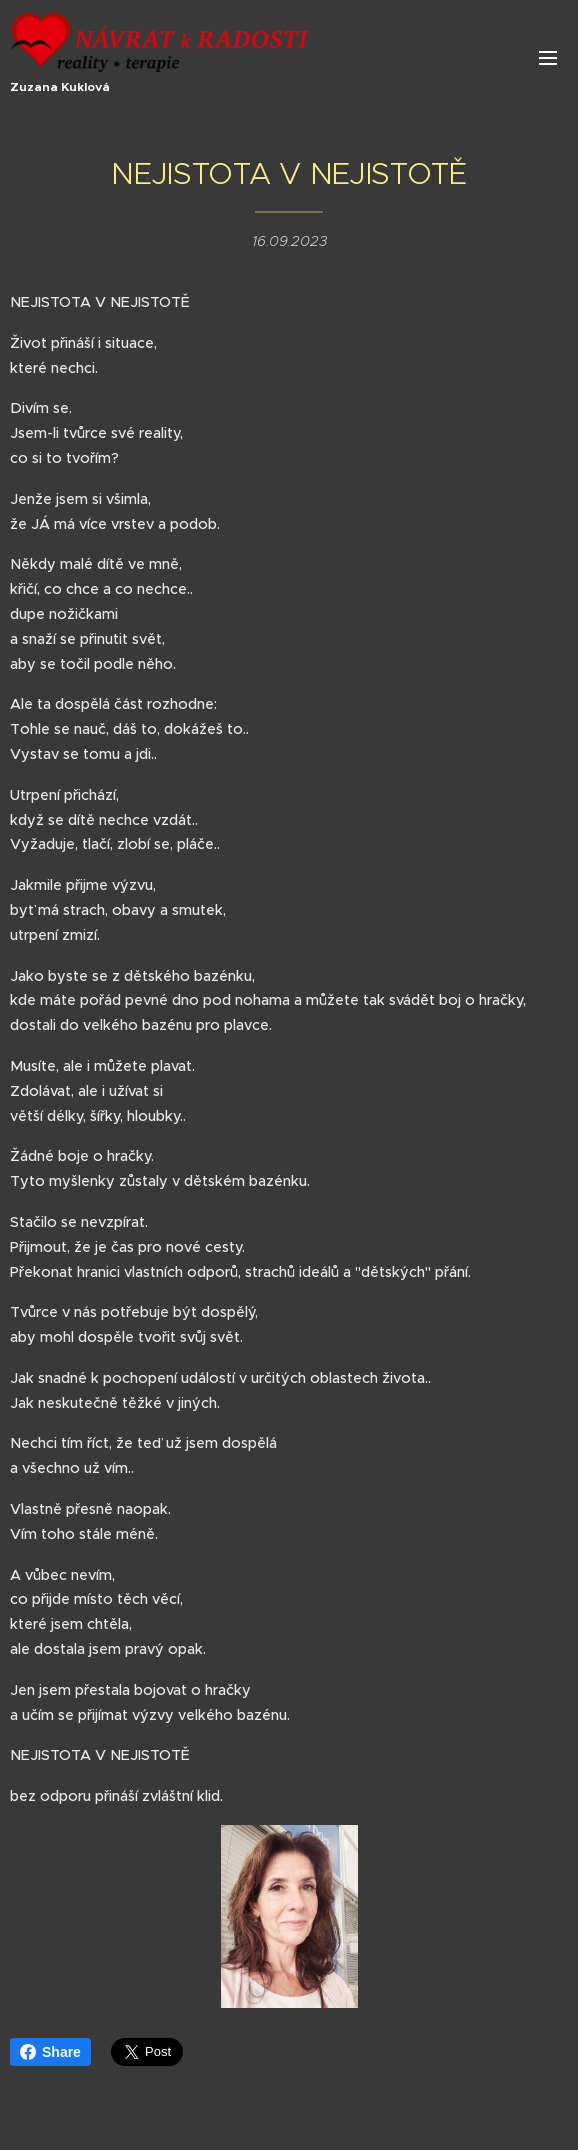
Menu (548, 58)
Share (50, 2052)
